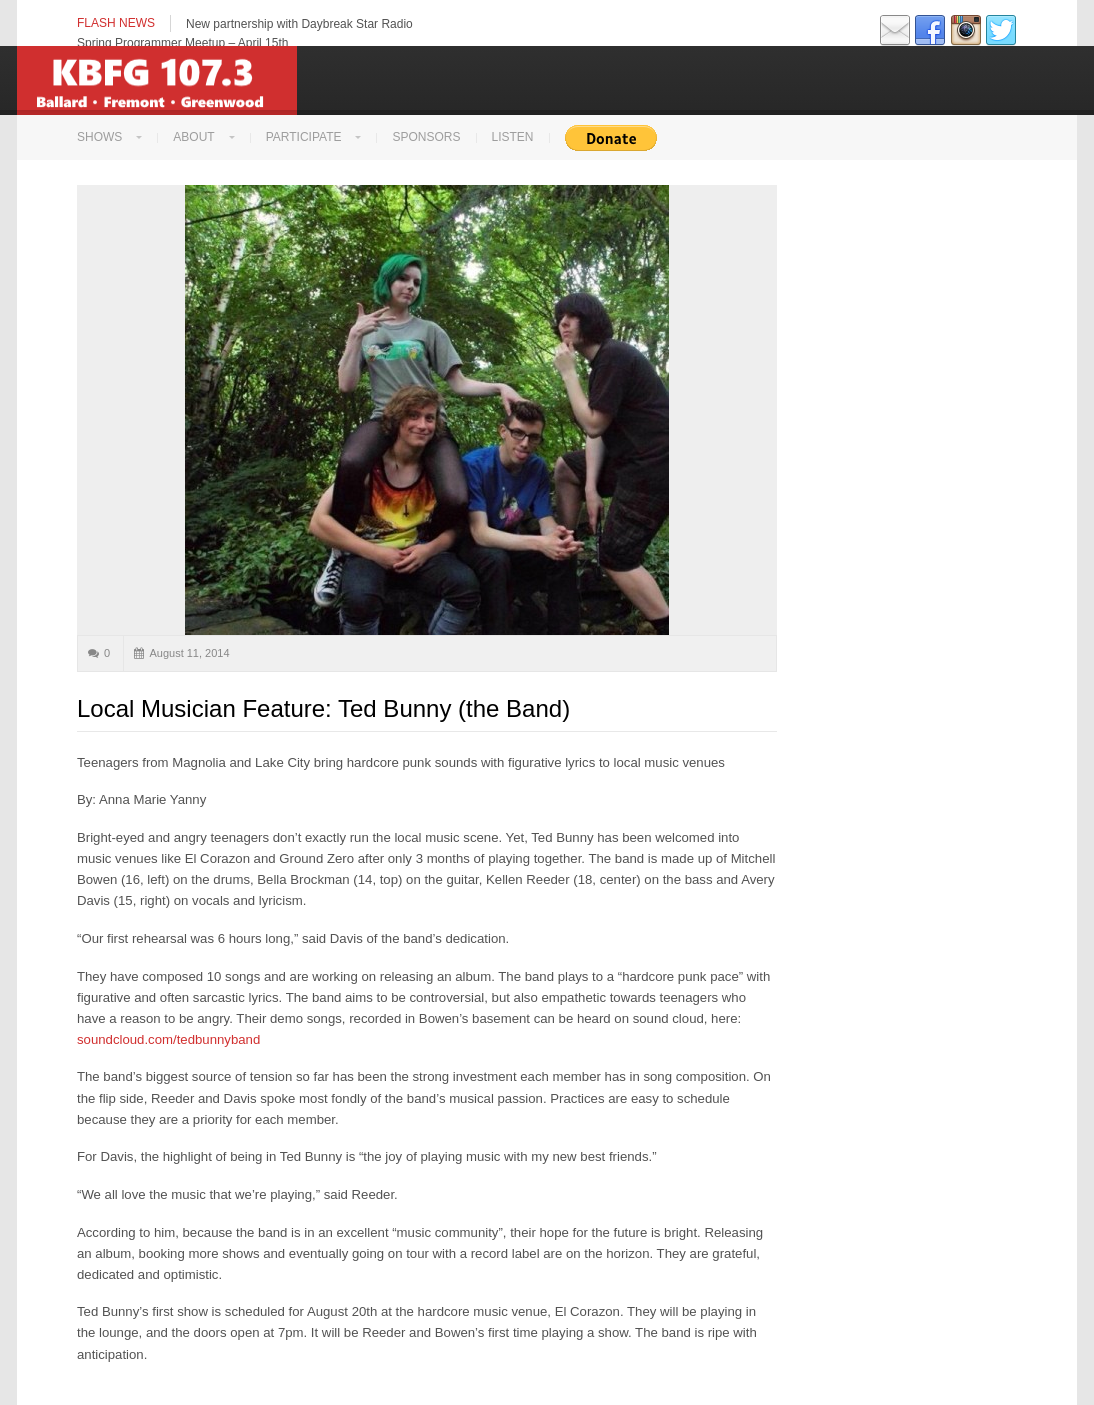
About (193, 137)
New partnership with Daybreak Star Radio (299, 24)
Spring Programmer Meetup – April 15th (182, 43)
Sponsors (426, 137)
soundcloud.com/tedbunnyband (168, 1039)
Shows (99, 137)
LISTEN (513, 137)
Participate (304, 137)
